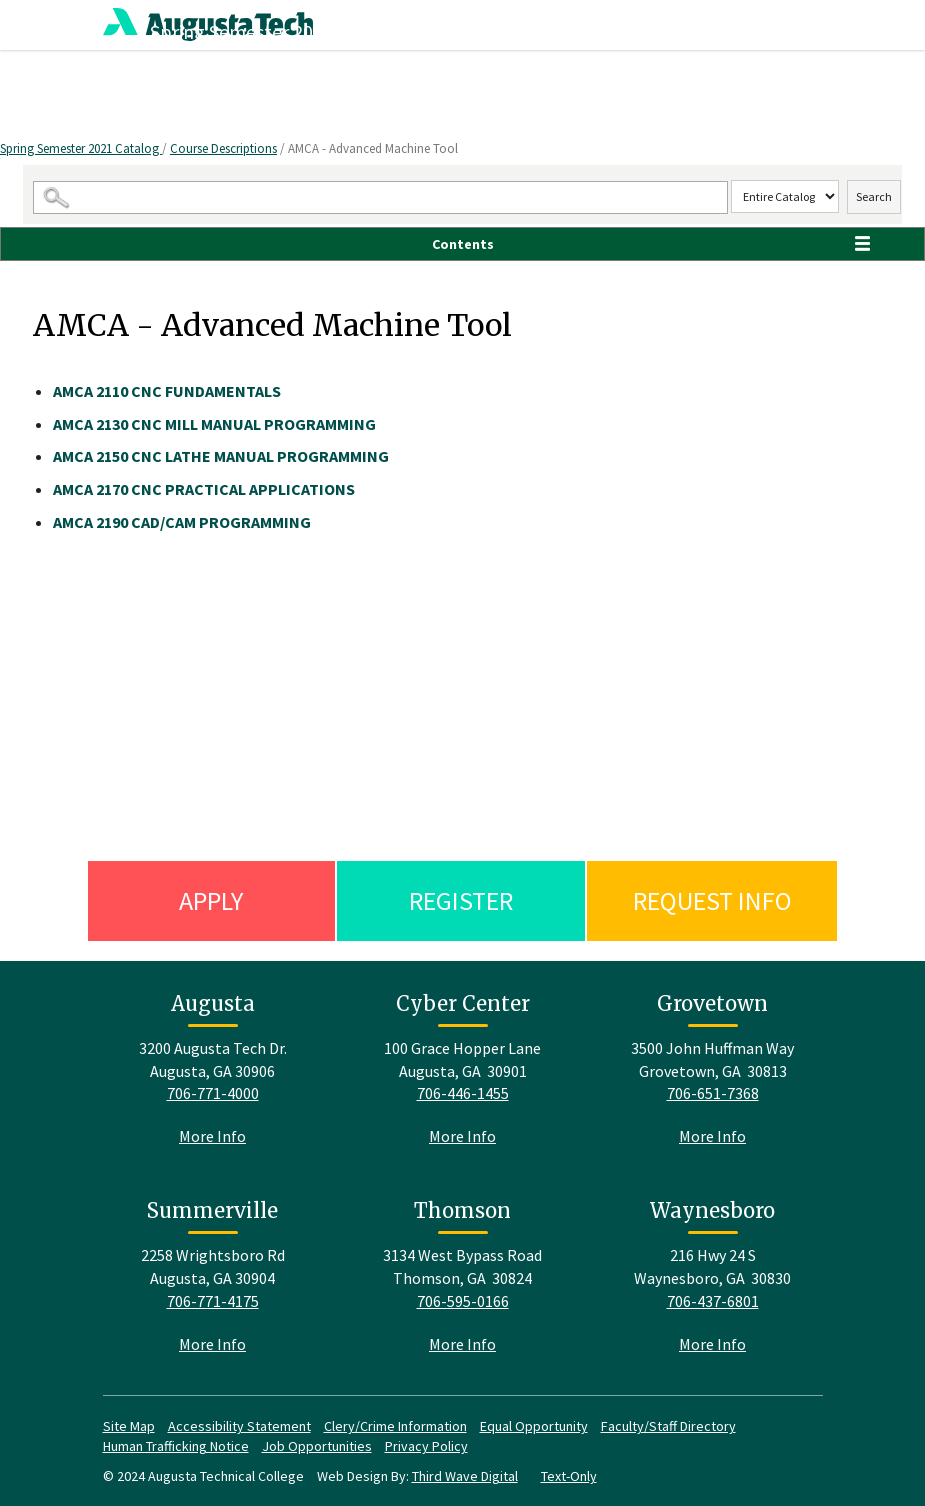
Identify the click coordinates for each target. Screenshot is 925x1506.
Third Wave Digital (465, 1476)
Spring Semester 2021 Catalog (81, 148)
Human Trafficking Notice (176, 1446)
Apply (211, 900)
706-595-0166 (463, 1301)
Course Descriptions (223, 148)
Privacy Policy (426, 1446)
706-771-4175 (213, 1301)
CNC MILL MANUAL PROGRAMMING (214, 424)
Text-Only (569, 1476)
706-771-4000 (213, 1093)
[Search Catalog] (380, 197)
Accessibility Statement (239, 1426)
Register (461, 900)
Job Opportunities (317, 1446)
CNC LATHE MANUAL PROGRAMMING (221, 456)
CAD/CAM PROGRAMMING (182, 522)
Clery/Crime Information (395, 1426)
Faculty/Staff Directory (668, 1426)
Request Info (712, 900)
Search (874, 196)
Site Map (129, 1426)
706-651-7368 (713, 1093)
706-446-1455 (463, 1093)
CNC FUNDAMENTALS (167, 391)
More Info (212, 1136)
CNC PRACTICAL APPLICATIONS (204, 489)
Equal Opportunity (534, 1426)
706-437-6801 (713, 1301)
